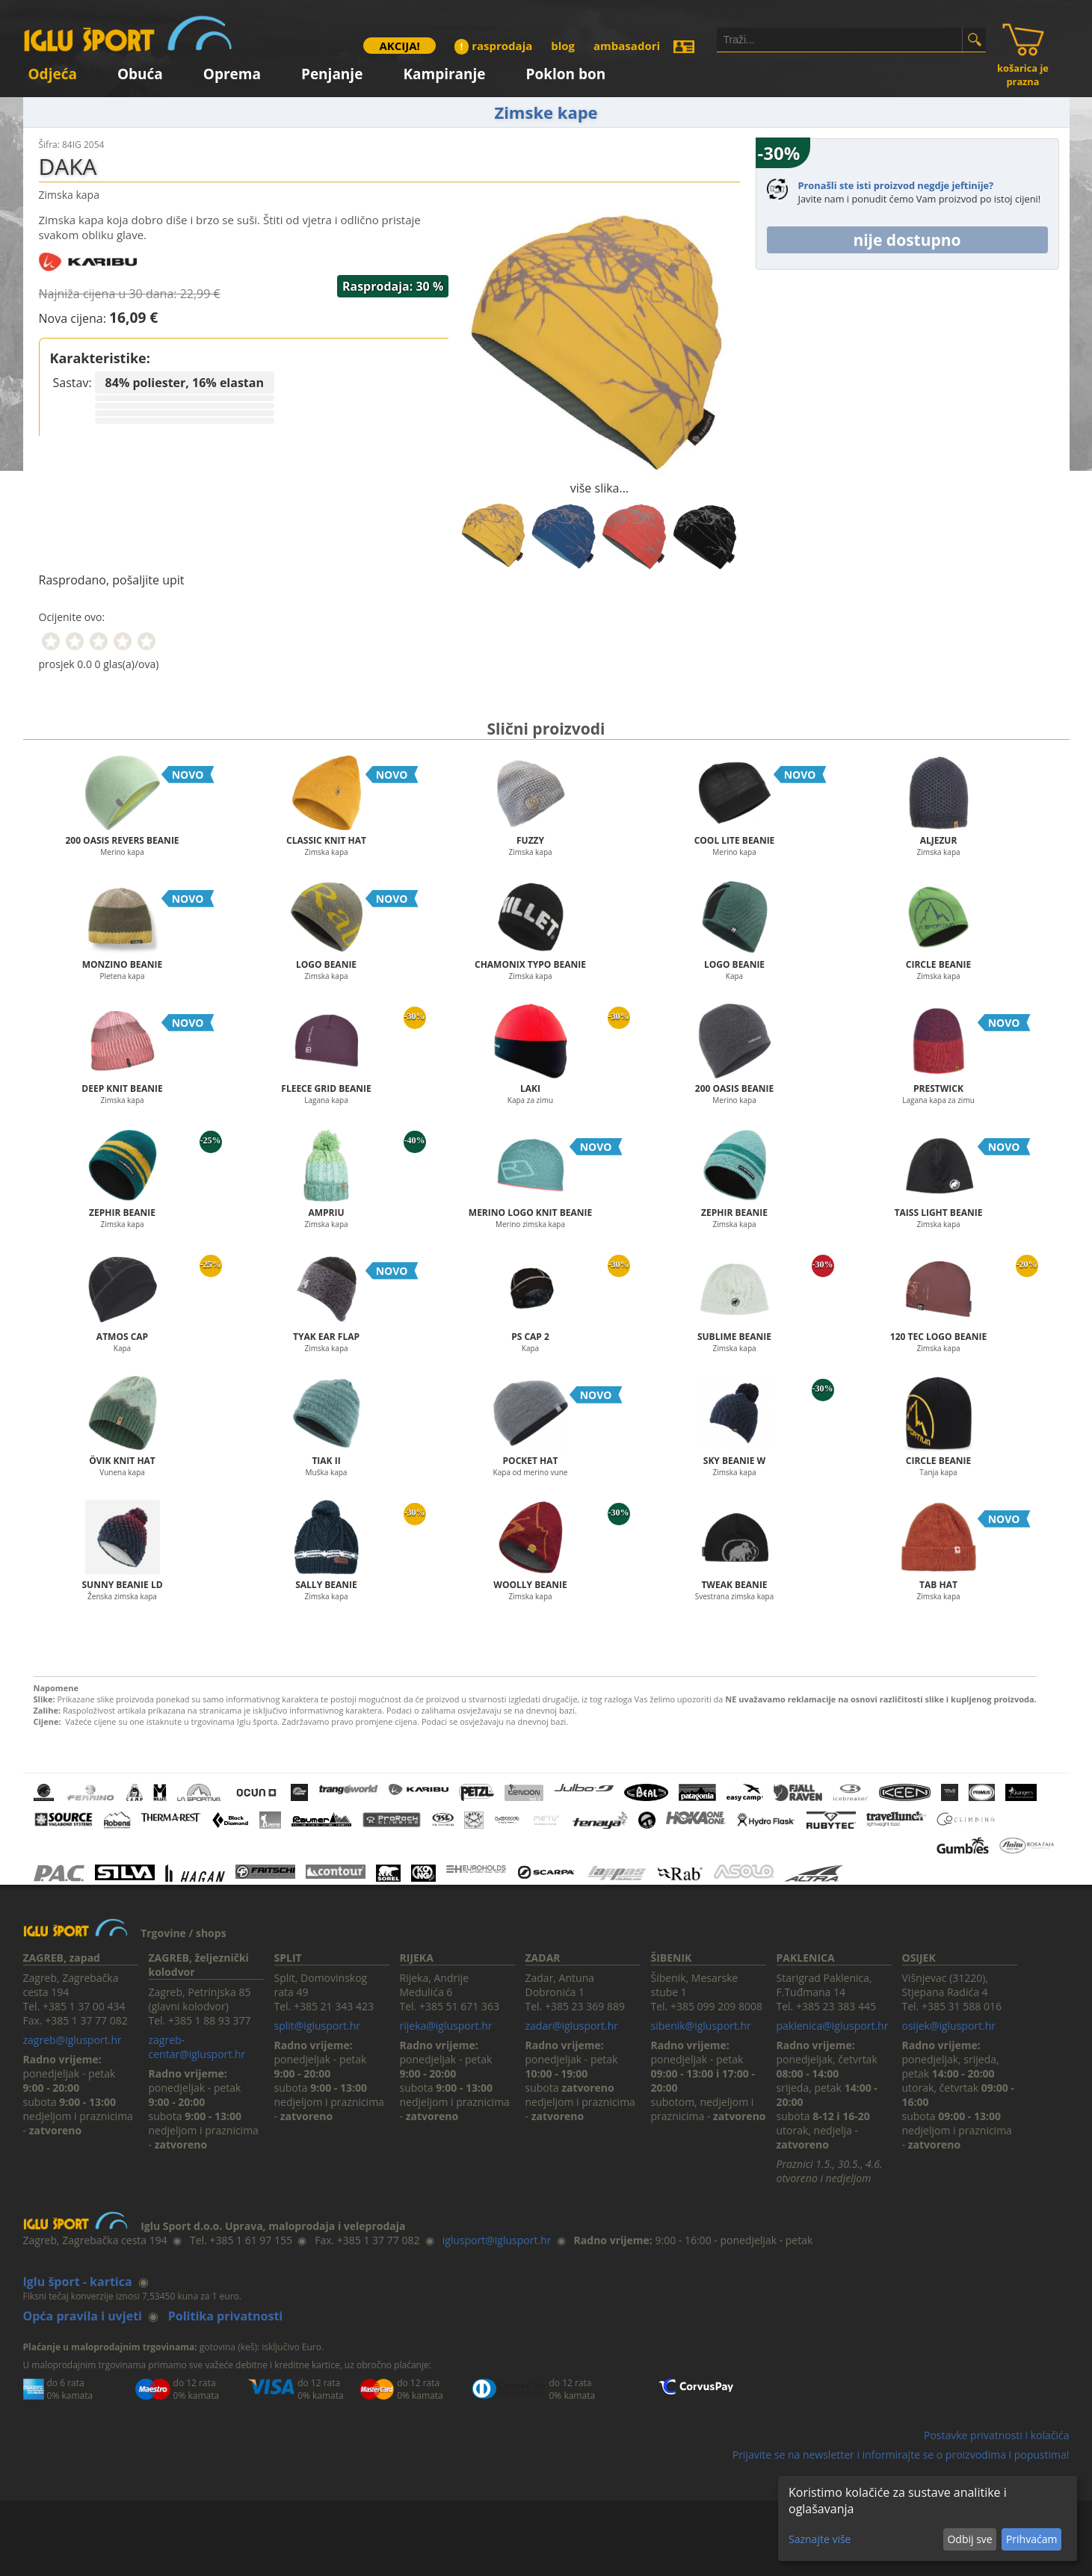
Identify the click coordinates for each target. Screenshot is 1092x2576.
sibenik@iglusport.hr (701, 2026)
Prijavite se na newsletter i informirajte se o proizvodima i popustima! (901, 2454)
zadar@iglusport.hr (572, 2026)
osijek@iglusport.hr (949, 2026)
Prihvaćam (1031, 2539)
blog (563, 45)
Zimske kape (545, 112)
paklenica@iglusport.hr (833, 2026)
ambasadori (626, 45)
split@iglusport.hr (317, 2026)
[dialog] (927, 2518)
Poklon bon (566, 71)
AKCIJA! (399, 45)
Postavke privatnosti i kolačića (997, 2435)
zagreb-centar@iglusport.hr (197, 2047)
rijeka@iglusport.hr (446, 2026)
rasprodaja (493, 45)
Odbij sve (969, 2539)
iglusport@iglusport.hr (497, 2240)
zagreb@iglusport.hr (72, 2040)
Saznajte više (820, 2539)
